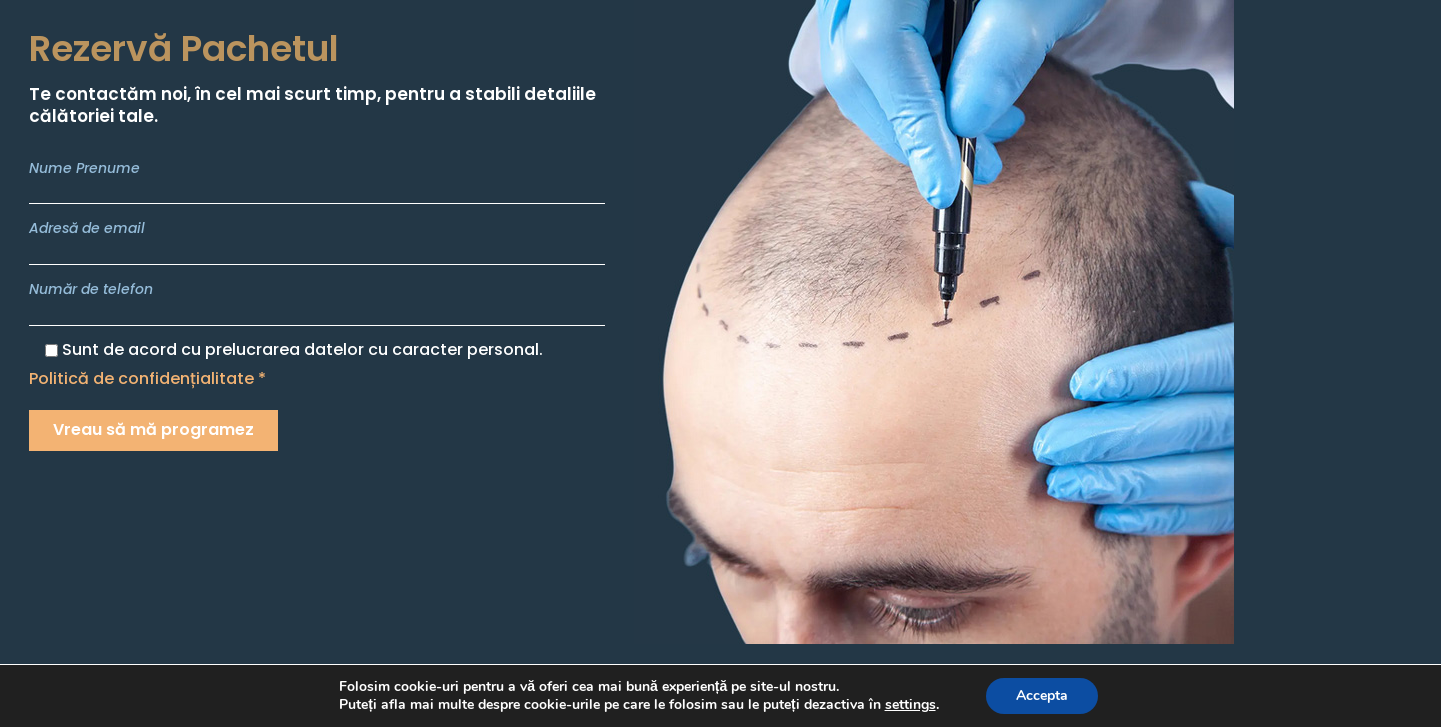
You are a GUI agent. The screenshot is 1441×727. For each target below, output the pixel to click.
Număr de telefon (317, 302)
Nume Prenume (317, 181)
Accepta (1042, 695)
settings (910, 705)
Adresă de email (317, 241)
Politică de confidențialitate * (147, 378)
